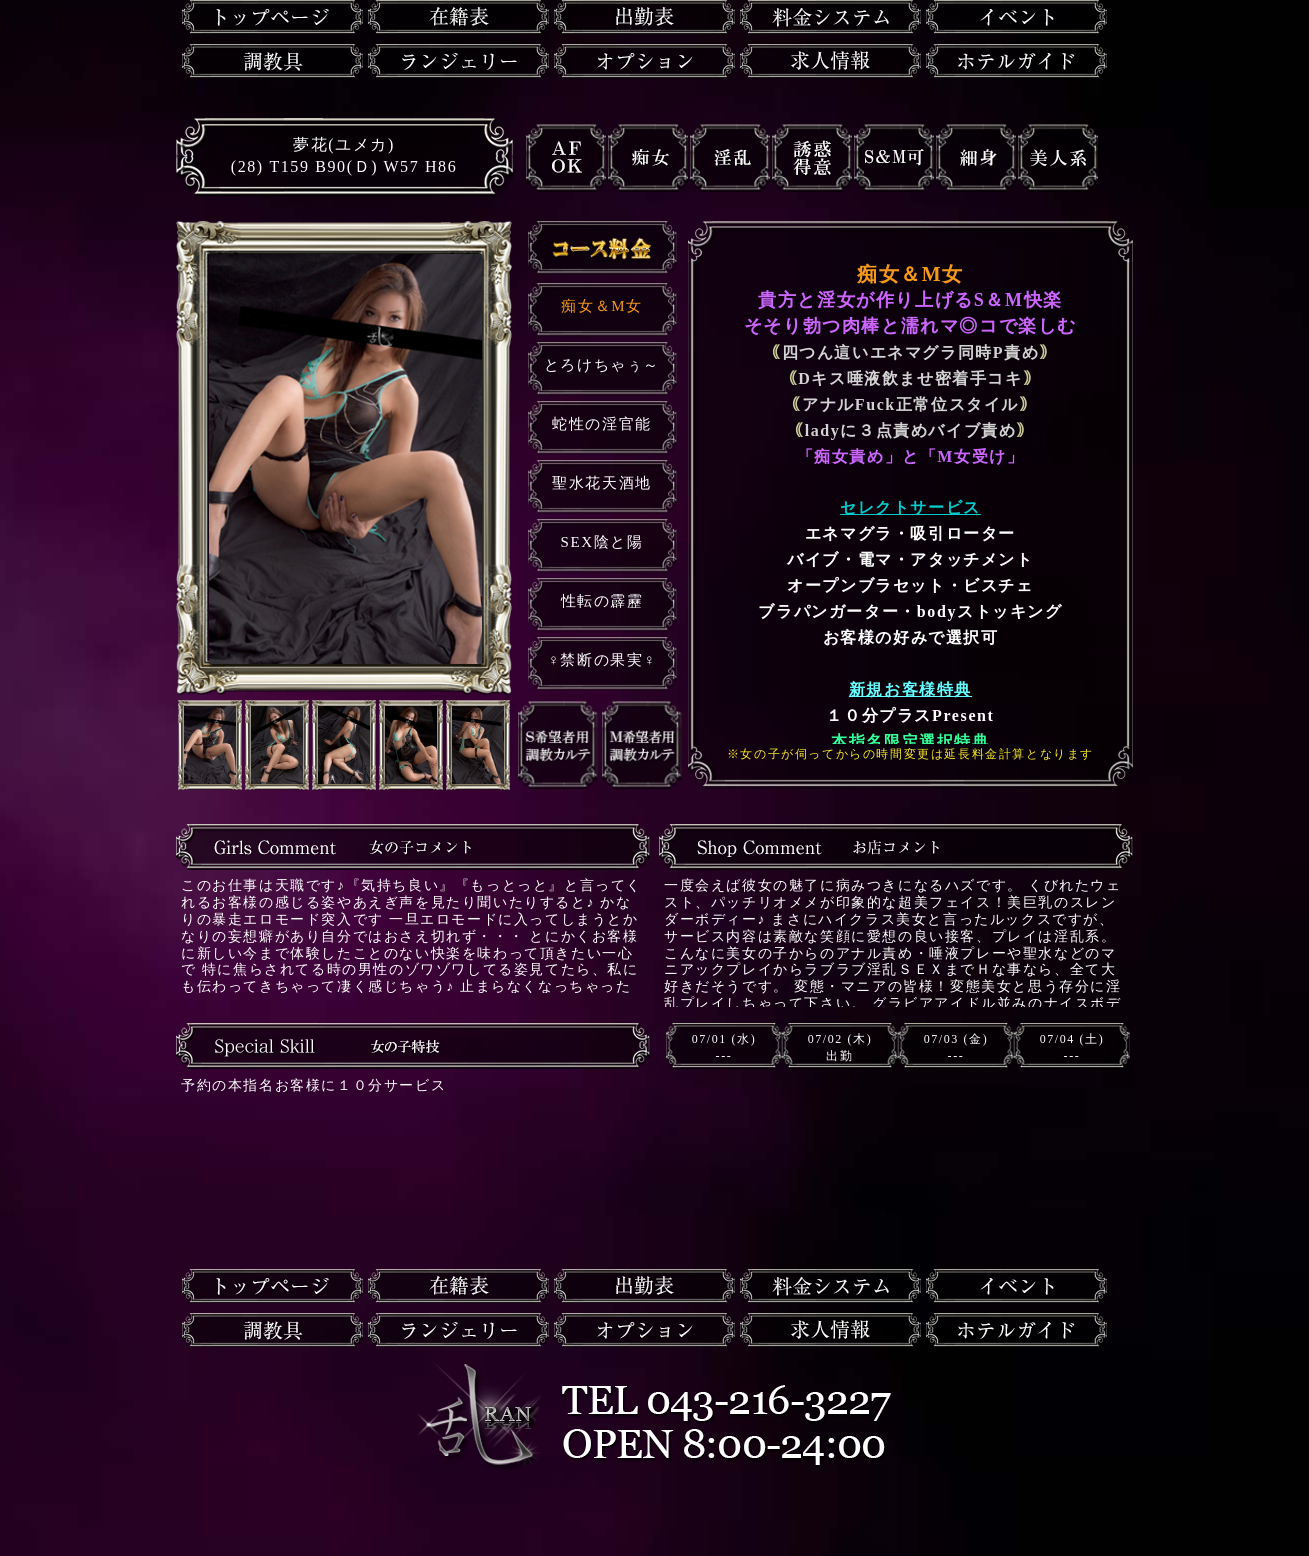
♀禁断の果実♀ (602, 660)
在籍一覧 (458, 17)
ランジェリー (458, 61)
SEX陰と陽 (602, 542)
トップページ (272, 17)
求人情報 (830, 61)
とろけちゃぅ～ (602, 365)
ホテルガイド (1016, 61)
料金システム (830, 17)
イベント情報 (1016, 17)
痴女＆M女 (601, 306)
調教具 (272, 61)
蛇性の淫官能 (602, 424)
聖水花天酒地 (602, 483)
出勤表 (644, 17)
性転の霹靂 (602, 601)
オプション (644, 61)
